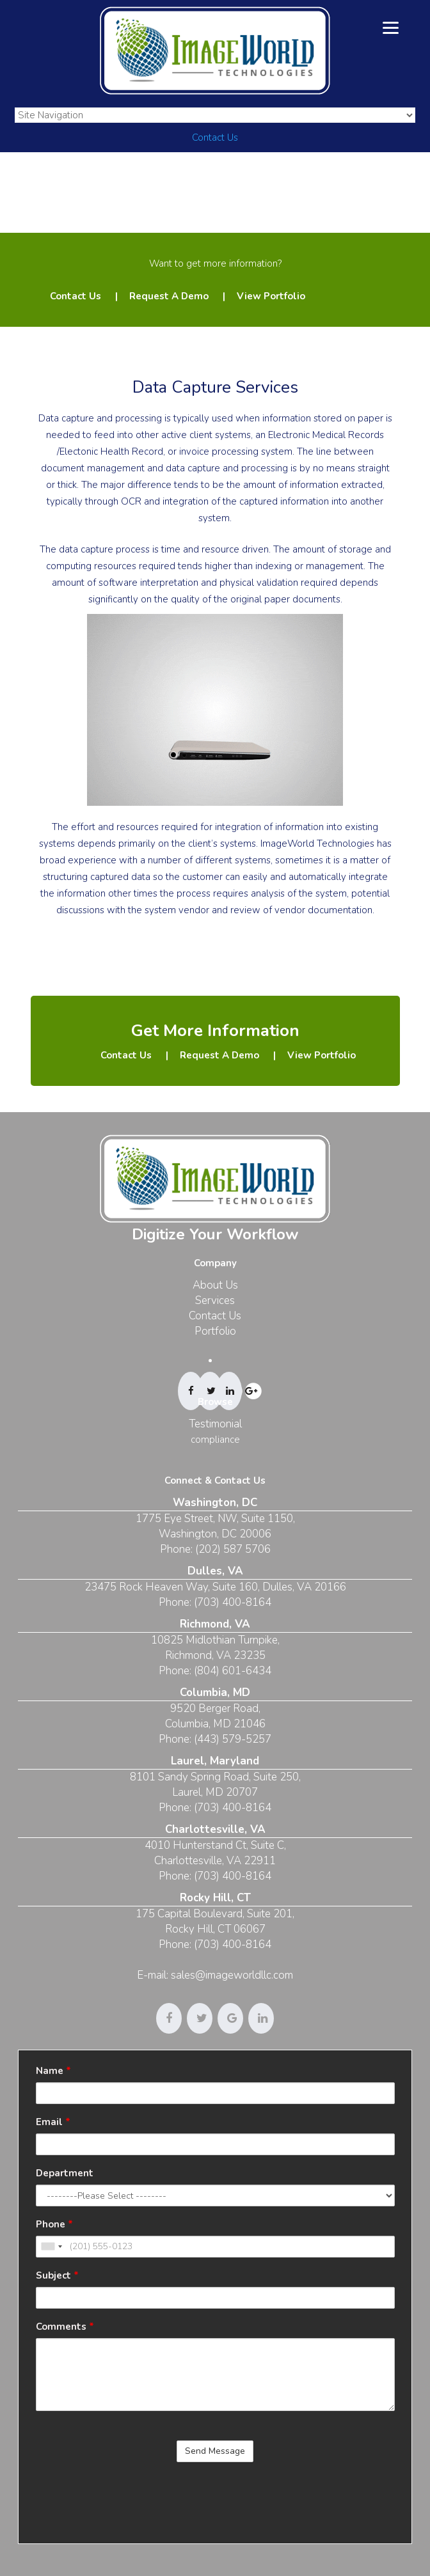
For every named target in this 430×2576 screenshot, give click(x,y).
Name (53, 2070)
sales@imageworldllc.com (232, 1975)
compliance (215, 1439)
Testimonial (215, 1424)
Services (215, 1300)
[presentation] (133, 2497)
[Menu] (390, 27)
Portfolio (215, 1331)
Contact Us (215, 137)
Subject (57, 2275)
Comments (65, 2326)
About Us (215, 1285)
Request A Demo (169, 296)
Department (64, 2173)
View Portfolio (271, 296)
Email (53, 2122)
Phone (54, 2224)
